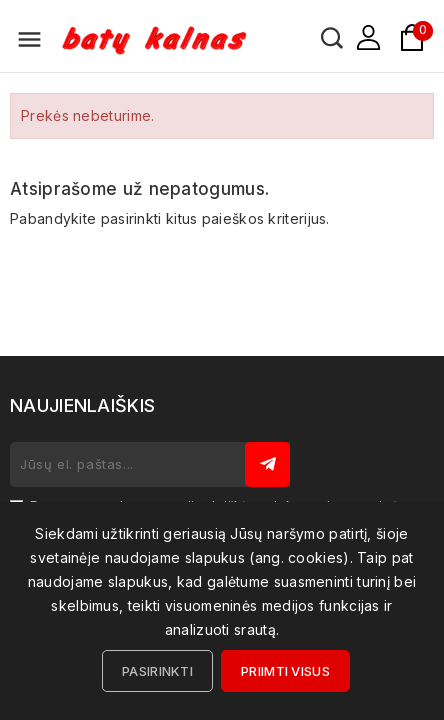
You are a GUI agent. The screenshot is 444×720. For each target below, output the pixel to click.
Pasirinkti (157, 671)
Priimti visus (285, 671)
